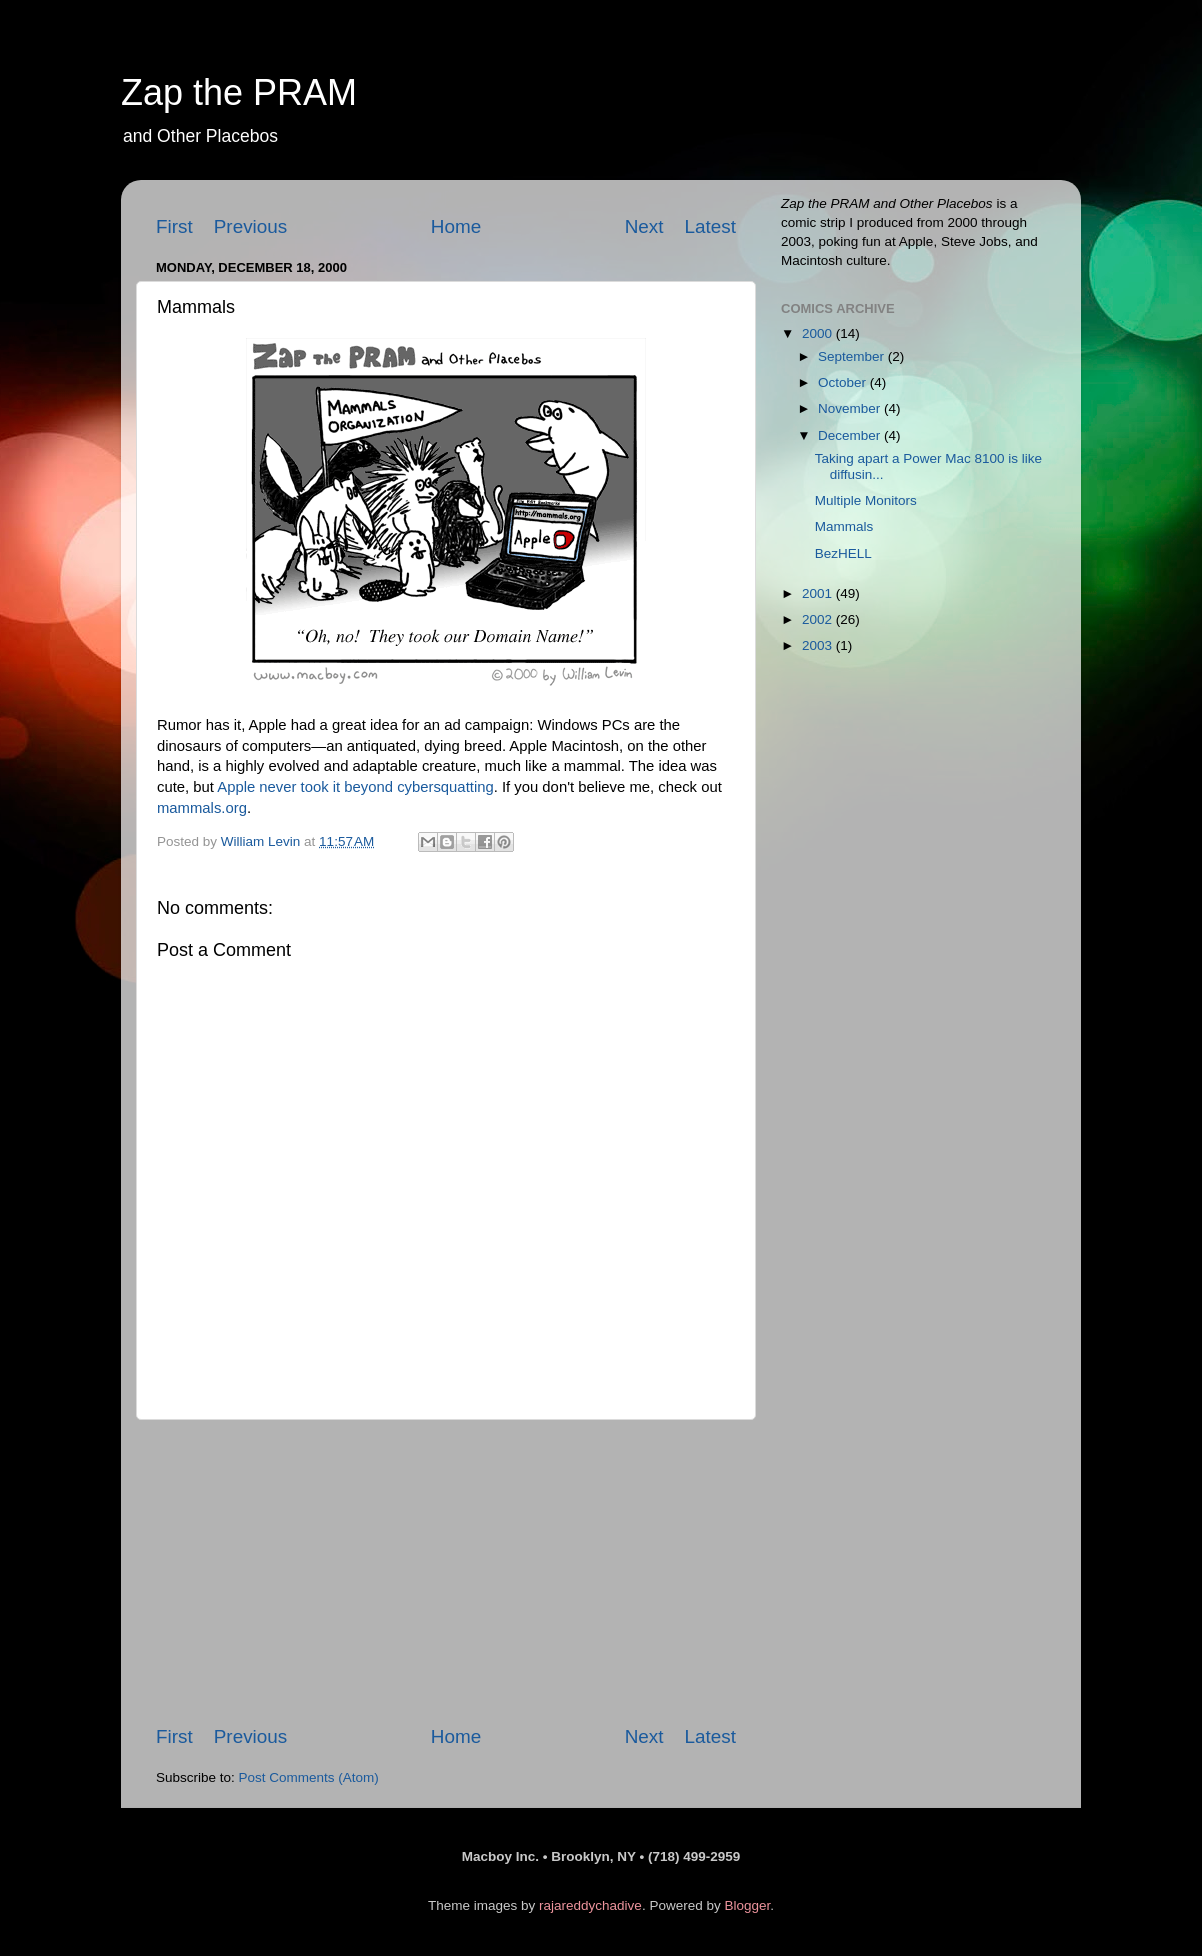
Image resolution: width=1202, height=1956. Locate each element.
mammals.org (202, 808)
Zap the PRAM (239, 92)
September (853, 356)
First (174, 226)
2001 (819, 593)
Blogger (747, 1905)
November (851, 408)
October (844, 382)
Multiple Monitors (866, 500)
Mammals (844, 526)
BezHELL (843, 553)
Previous (251, 226)
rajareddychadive (590, 1905)
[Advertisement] (446, 1572)
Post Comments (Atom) (309, 1777)
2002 (819, 619)
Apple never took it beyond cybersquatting (355, 787)
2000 (819, 333)
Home (456, 226)
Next (644, 226)
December (851, 435)
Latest (710, 226)
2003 (819, 645)
